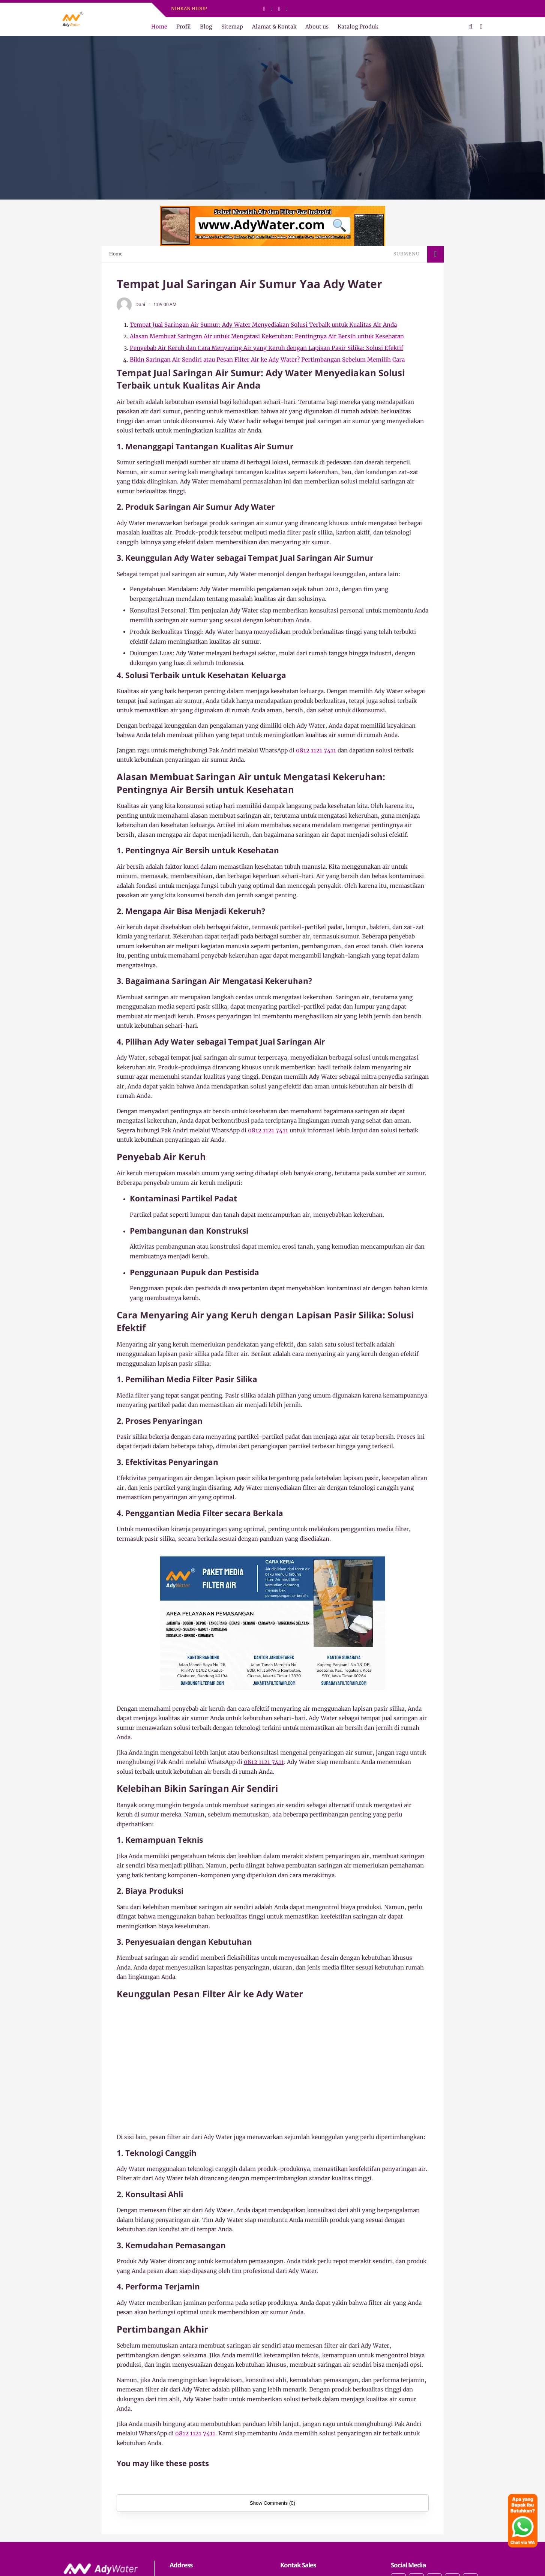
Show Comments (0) (272, 2503)
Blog (206, 26)
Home (159, 26)
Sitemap (232, 26)
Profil (183, 26)
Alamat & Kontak (274, 26)
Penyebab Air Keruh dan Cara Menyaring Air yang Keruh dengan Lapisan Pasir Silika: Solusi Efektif (266, 347)
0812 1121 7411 (316, 750)
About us (317, 26)
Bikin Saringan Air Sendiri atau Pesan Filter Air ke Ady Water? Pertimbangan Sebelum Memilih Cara (267, 359)
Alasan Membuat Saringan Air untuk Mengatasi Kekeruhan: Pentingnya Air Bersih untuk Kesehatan (267, 336)
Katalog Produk (358, 26)
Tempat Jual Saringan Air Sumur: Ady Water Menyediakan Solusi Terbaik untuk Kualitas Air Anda (263, 324)
